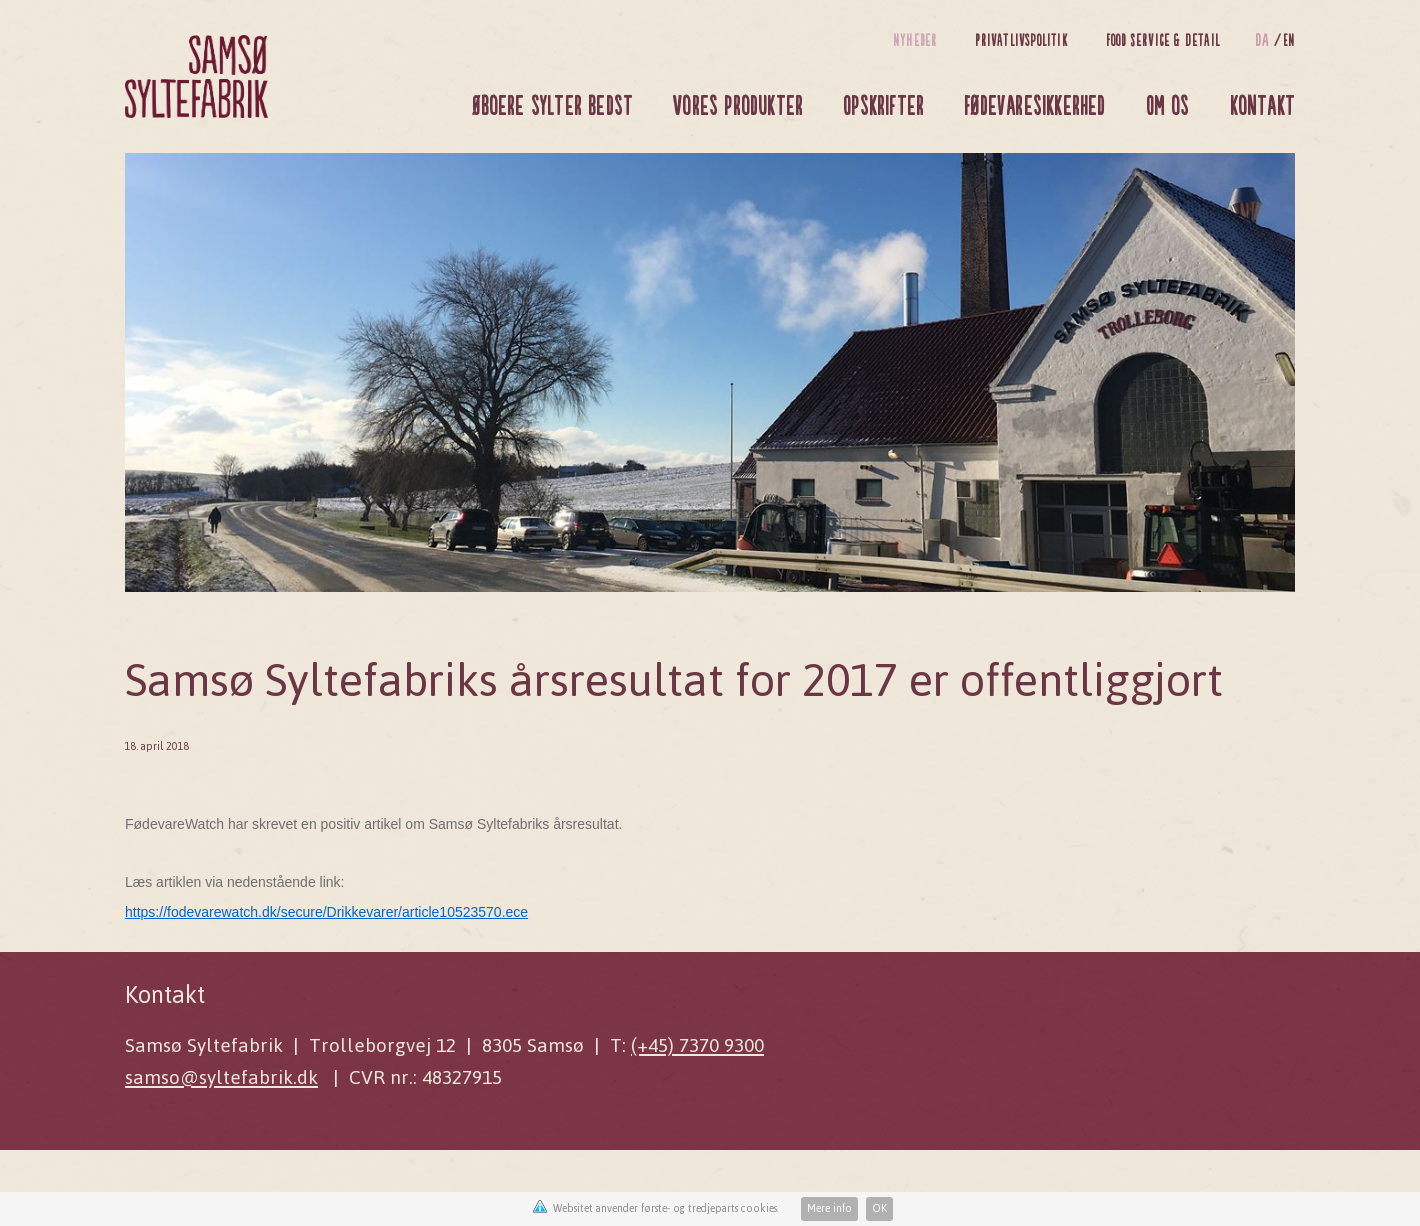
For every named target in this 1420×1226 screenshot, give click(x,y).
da (1264, 39)
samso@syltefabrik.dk (221, 1077)
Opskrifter (883, 104)
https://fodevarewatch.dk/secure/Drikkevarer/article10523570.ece (326, 912)
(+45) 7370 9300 (697, 1045)
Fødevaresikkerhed (1034, 104)
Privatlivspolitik (1021, 39)
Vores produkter (738, 104)
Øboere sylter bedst (552, 104)
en (1289, 39)
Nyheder (915, 39)
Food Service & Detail (1163, 39)
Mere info (829, 1208)
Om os (1168, 104)
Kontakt (1262, 104)
